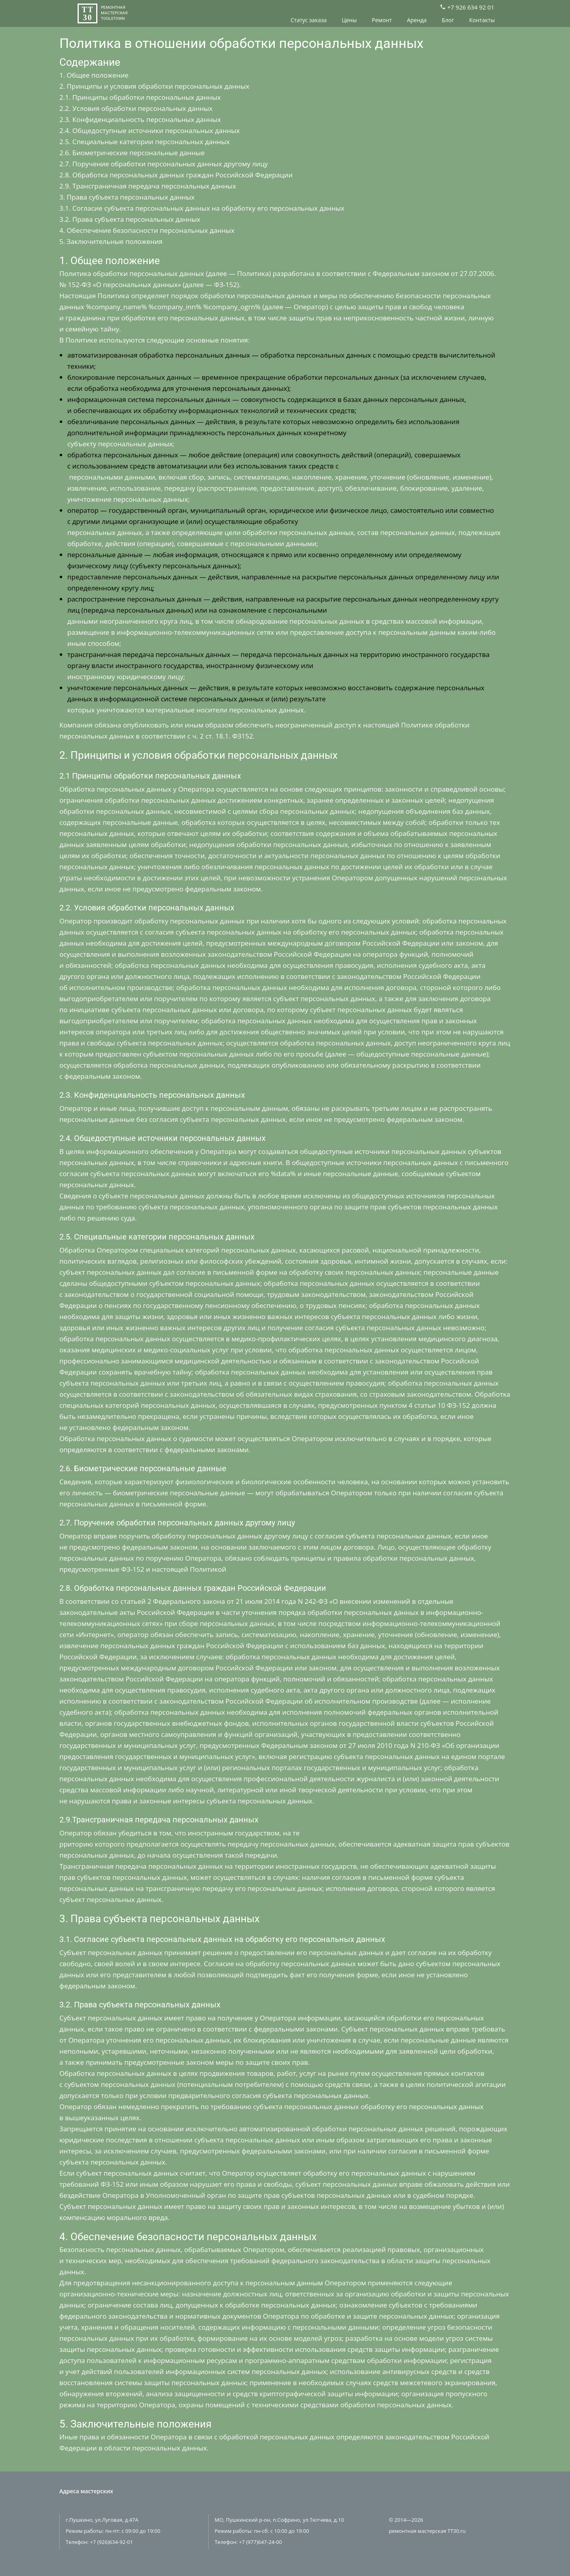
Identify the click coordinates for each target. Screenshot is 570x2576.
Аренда (417, 20)
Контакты (482, 20)
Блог (448, 20)
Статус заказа (309, 20)
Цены (349, 20)
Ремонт (381, 20)
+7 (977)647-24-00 (260, 2542)
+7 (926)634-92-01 (111, 2542)
